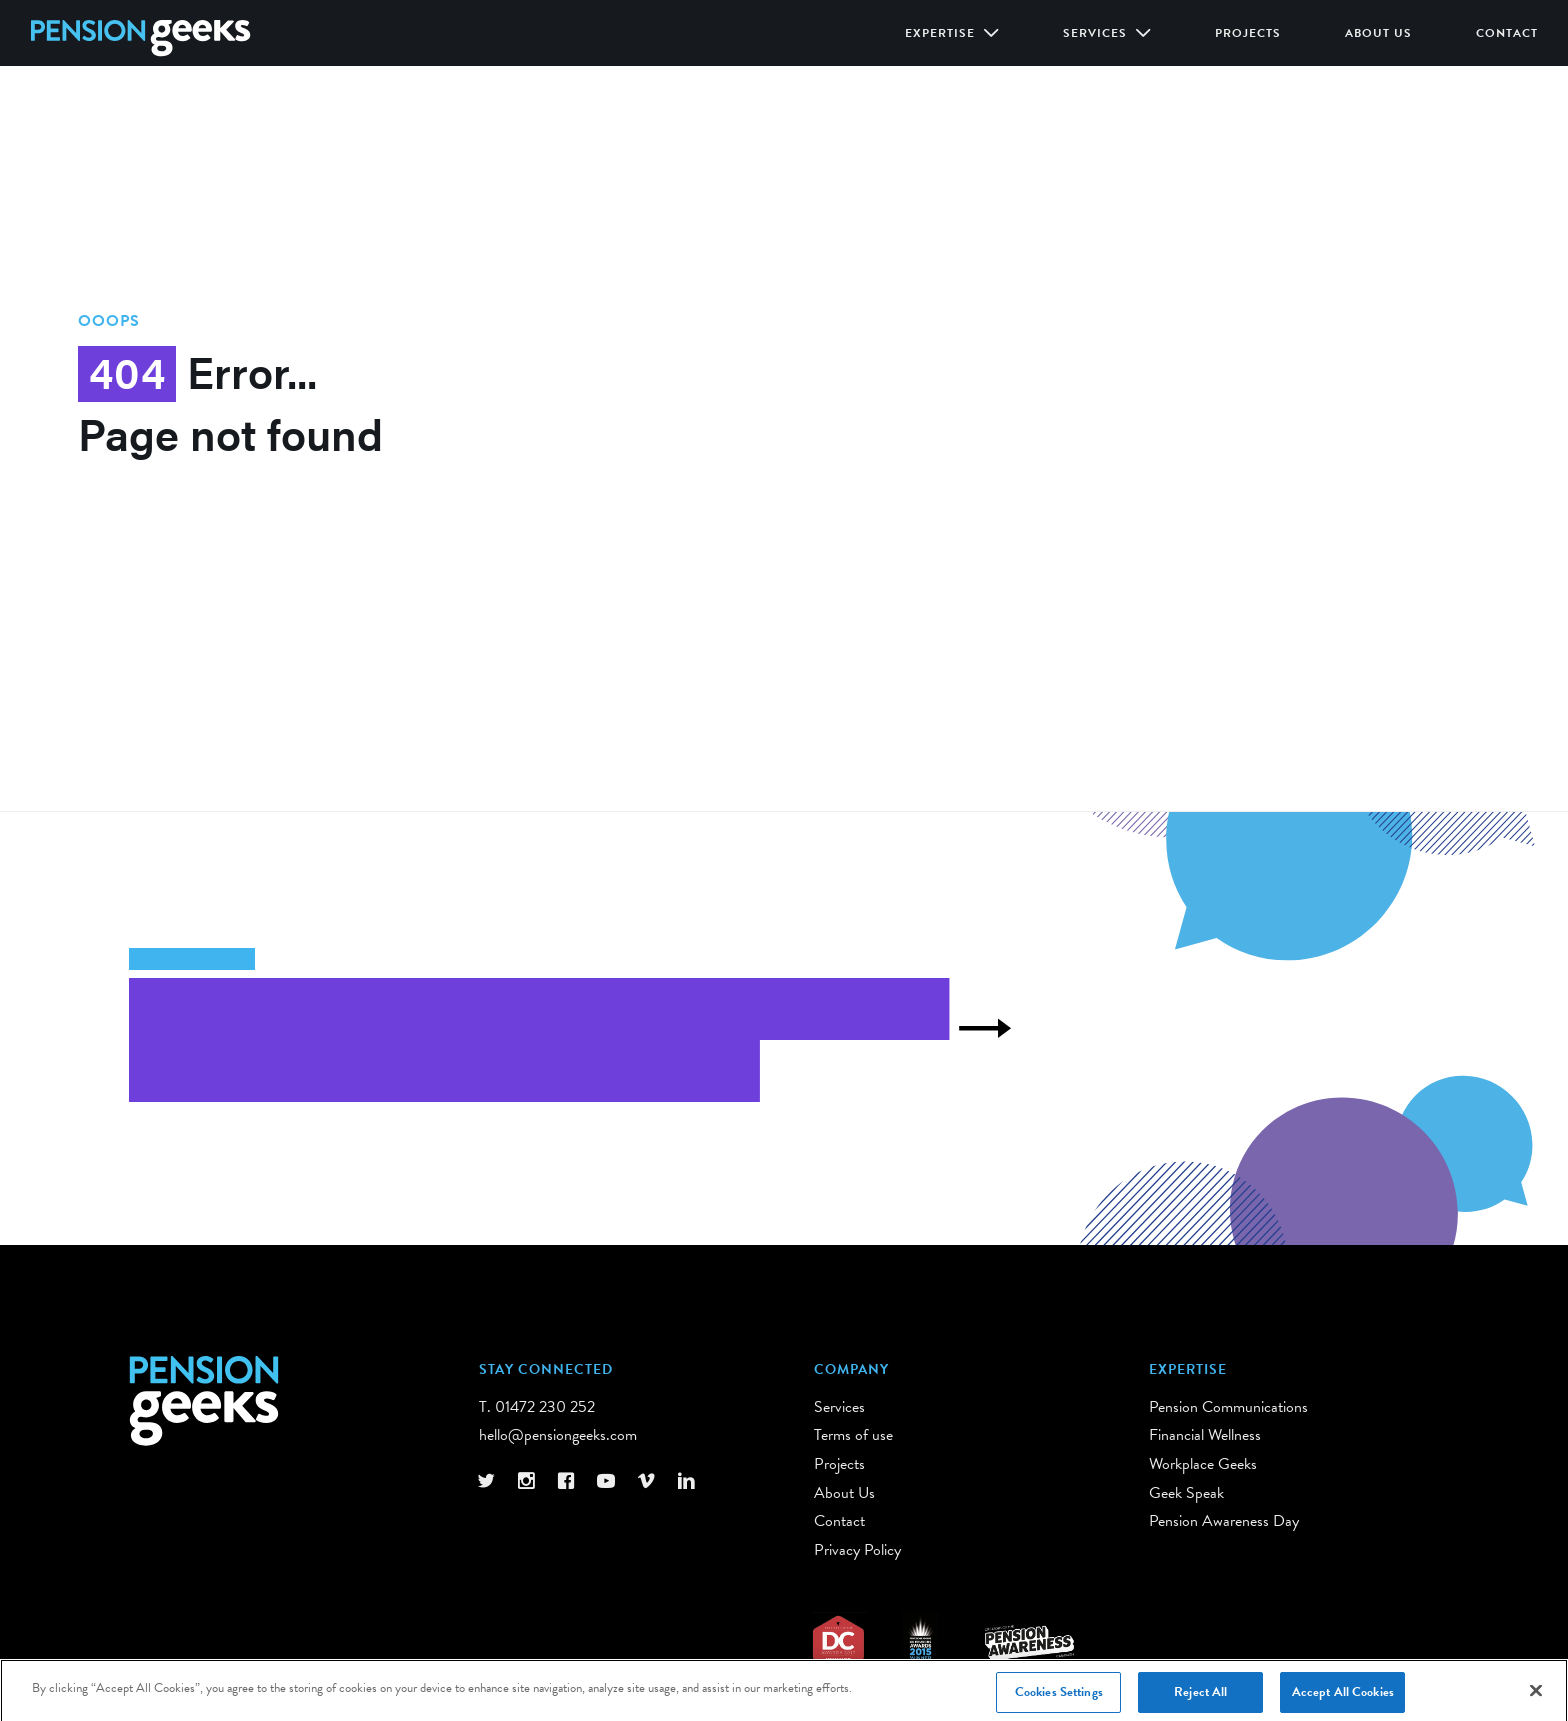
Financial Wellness (1205, 1435)
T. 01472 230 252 (537, 1407)
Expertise (942, 33)
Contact (1507, 33)
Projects (1248, 33)
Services (1097, 33)
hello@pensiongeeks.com (558, 1435)
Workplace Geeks (1203, 1464)
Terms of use (853, 1435)
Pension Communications (1228, 1407)
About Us (1378, 33)
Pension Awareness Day (1224, 1521)
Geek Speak (1186, 1493)
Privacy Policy (857, 1550)
